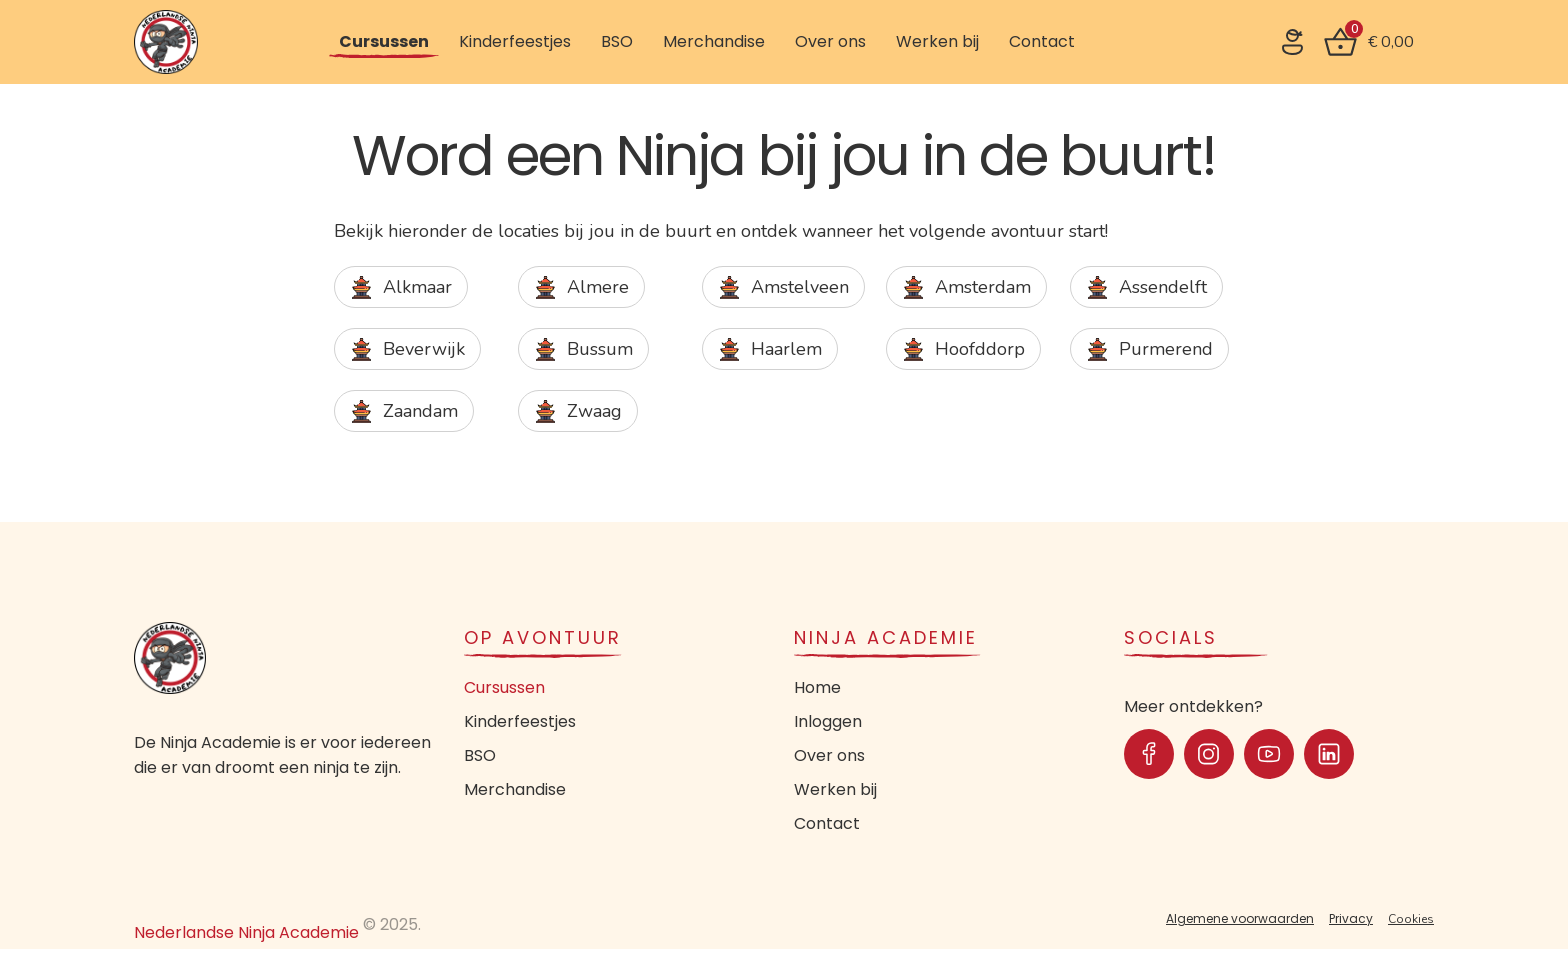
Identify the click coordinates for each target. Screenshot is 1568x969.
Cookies (1411, 919)
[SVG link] (1292, 42)
